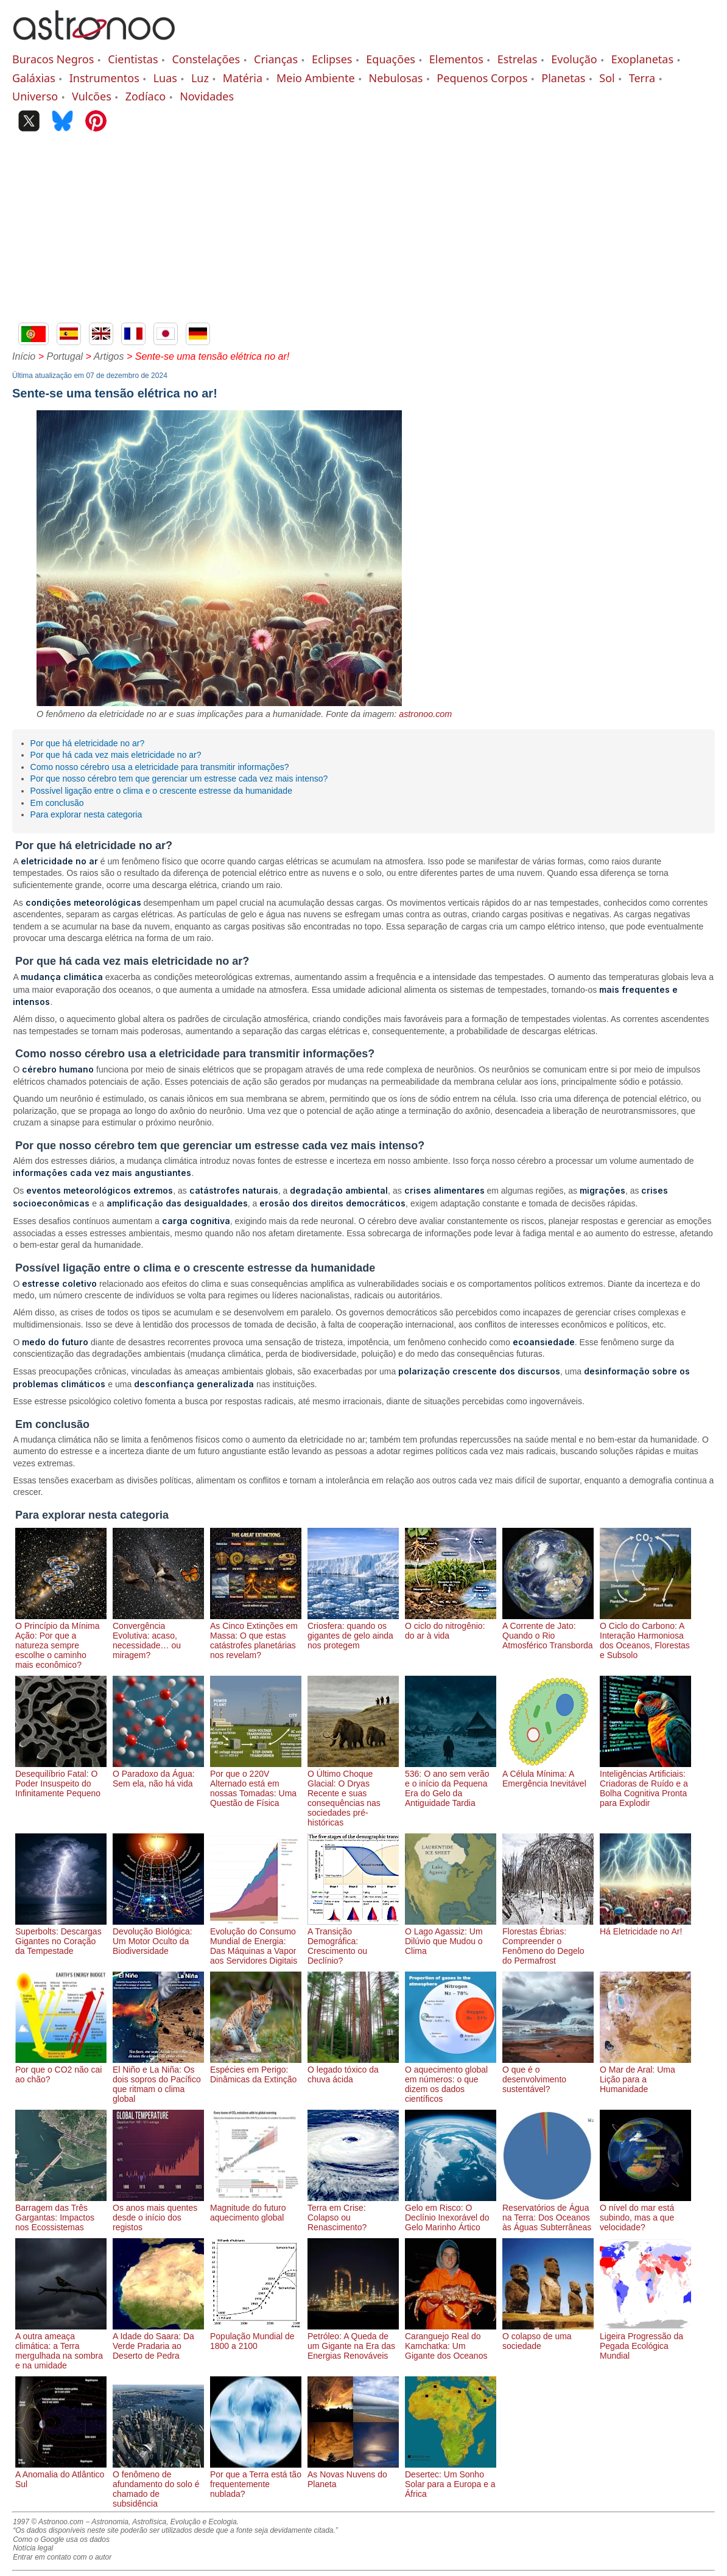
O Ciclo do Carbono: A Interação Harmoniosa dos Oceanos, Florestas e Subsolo (645, 1635)
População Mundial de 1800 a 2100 (255, 2336)
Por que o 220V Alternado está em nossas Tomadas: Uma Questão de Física (255, 1783)
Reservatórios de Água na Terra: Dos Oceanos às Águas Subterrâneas (548, 2212)
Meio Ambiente (315, 78)
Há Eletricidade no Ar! (645, 1926)
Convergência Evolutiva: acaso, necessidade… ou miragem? (158, 1635)
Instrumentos (104, 78)
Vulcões (91, 96)
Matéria (242, 78)
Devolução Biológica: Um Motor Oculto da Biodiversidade (158, 1936)
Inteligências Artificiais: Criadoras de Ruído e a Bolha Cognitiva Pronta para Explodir (645, 1783)
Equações (390, 59)
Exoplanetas (642, 59)
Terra (642, 78)
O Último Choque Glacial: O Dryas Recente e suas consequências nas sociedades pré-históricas (353, 1793)
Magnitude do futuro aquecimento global (255, 2207)
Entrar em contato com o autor (62, 2557)
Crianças (276, 59)
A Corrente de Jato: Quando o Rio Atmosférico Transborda (548, 1630)
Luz (200, 78)
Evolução (574, 59)
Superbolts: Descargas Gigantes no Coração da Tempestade (61, 1936)
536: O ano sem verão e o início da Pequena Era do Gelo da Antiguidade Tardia (450, 1783)
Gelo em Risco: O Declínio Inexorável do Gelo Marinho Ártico (450, 2212)
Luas (165, 78)
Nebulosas (396, 78)
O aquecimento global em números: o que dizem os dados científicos (450, 2079)
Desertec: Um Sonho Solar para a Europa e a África (450, 2479)
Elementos (456, 59)
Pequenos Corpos (482, 78)
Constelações (206, 59)
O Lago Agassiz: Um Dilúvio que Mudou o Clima (450, 1936)
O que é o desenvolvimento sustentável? (548, 2074)
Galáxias (33, 78)
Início (23, 356)
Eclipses (332, 59)
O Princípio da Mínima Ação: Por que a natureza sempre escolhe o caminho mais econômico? (61, 1640)
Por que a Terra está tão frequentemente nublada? (255, 2479)
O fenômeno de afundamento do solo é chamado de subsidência (158, 2484)
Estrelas (517, 59)
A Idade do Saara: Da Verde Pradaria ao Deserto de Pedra (158, 2341)
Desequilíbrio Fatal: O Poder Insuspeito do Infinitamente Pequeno (61, 1778)
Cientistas (133, 59)
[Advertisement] (363, 231)
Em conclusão (57, 803)
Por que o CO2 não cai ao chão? (61, 2069)
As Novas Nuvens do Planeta (353, 2474)
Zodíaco (145, 96)
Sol (606, 78)
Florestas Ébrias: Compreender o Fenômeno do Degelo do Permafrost (548, 1941)
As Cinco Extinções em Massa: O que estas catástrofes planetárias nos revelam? (255, 1635)
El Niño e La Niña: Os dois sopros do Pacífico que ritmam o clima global (158, 2079)
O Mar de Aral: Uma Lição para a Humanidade (645, 2074)
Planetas (563, 78)
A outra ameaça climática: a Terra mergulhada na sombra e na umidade (61, 2346)
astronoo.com (425, 714)
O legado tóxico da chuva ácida (353, 2069)
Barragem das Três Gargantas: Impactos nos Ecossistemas (61, 2212)
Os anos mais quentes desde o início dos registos (158, 2212)
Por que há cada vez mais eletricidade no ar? (116, 755)
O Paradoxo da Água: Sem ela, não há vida (158, 1773)
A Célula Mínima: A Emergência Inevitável (548, 1773)
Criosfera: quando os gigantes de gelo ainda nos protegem (353, 1630)
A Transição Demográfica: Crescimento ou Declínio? (353, 1941)
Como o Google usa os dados (61, 2539)
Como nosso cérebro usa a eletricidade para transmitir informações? (159, 767)
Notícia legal (33, 2548)
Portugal (64, 356)
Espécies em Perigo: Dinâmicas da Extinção (255, 2069)
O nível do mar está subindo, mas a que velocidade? (645, 2212)
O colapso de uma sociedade (548, 2336)
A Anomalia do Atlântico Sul (61, 2474)
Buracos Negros (53, 59)
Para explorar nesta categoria (86, 814)
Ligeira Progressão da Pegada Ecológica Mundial (645, 2341)
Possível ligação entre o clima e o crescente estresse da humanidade (161, 791)
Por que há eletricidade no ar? (87, 743)
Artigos (109, 356)
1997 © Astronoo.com (48, 2522)
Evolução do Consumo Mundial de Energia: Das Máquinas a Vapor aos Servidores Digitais (255, 1941)
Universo (35, 96)
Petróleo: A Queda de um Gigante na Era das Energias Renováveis (353, 2341)
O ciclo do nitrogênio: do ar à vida (450, 1625)
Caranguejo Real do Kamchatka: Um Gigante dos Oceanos (450, 2341)
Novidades (207, 96)
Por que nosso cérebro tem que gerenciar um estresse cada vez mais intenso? (179, 778)
